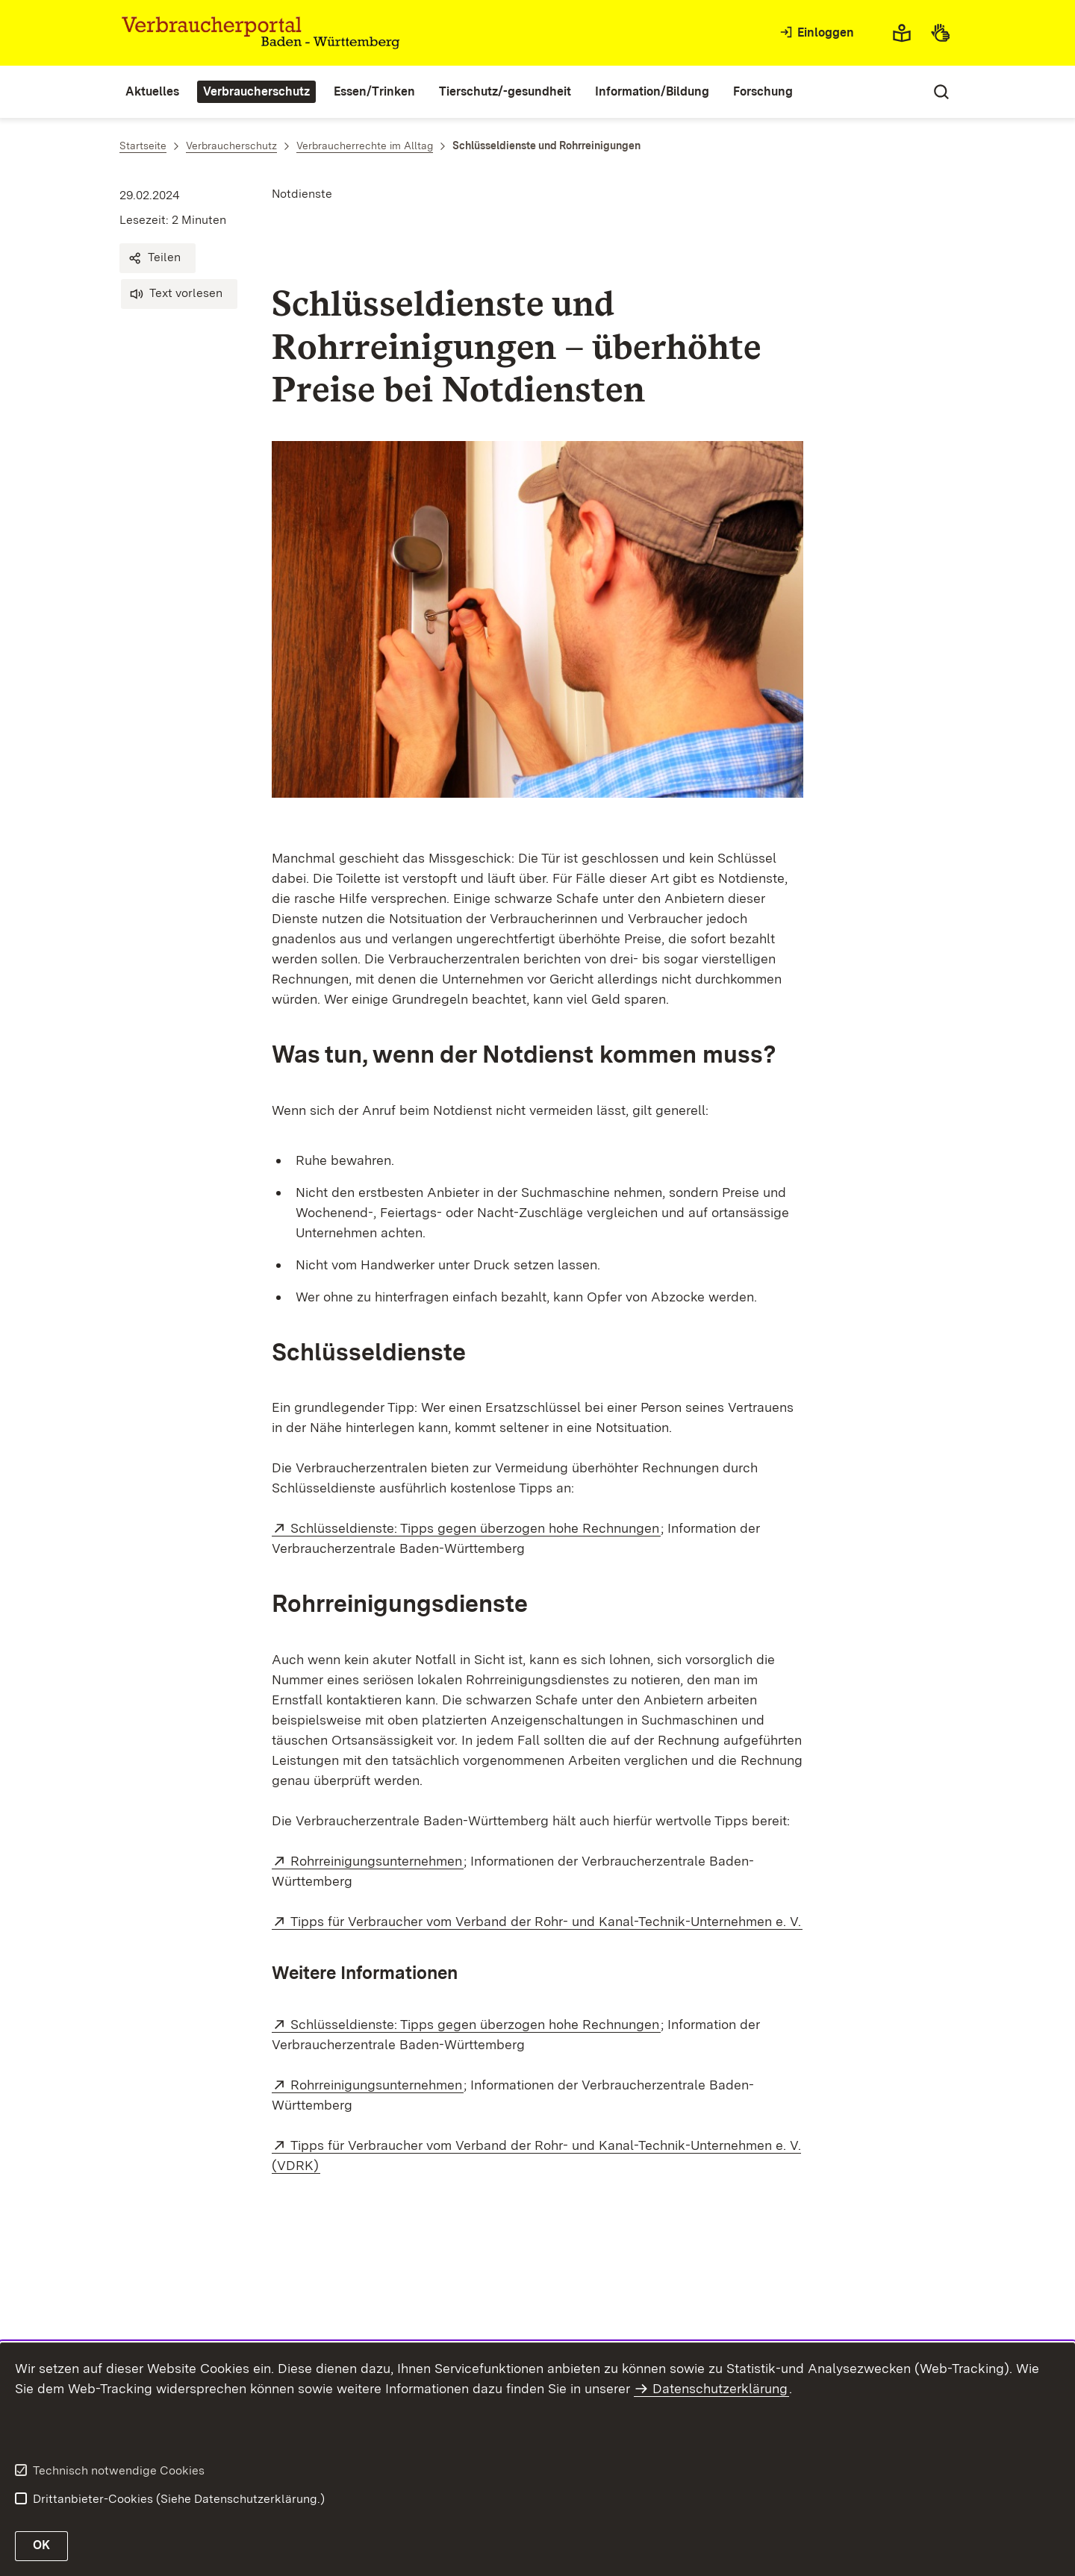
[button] (157, 258)
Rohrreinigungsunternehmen (377, 1861)
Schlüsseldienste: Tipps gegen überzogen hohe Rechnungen (475, 1528)
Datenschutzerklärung (720, 2388)
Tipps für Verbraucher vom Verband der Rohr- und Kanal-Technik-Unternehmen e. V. (546, 1921)
